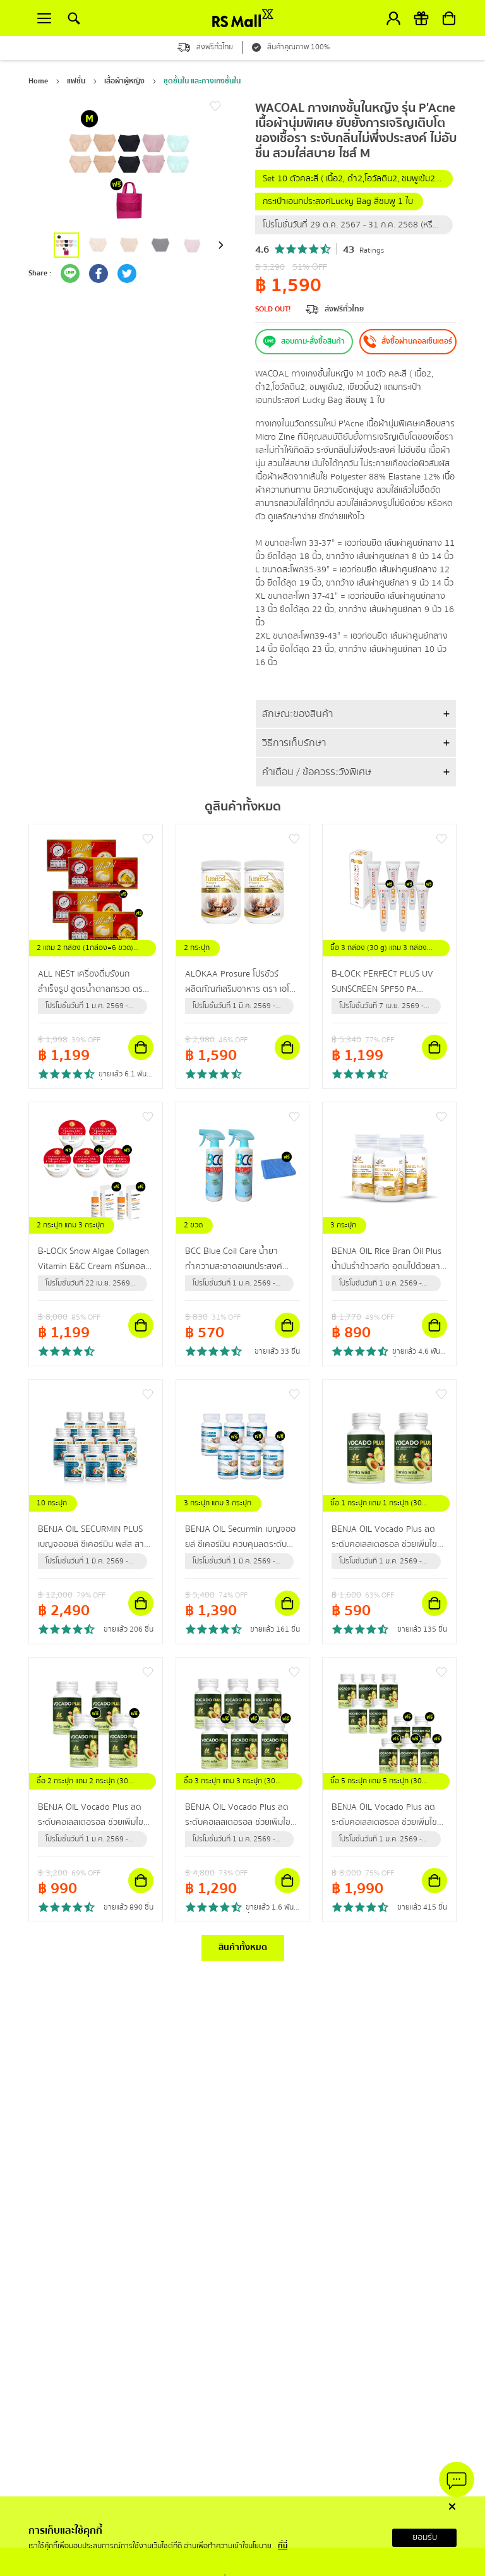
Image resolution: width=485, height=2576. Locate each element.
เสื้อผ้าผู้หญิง (124, 81)
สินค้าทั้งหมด (243, 1947)
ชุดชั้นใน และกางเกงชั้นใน (202, 81)
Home (38, 81)
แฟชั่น (76, 81)
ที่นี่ (282, 2546)
